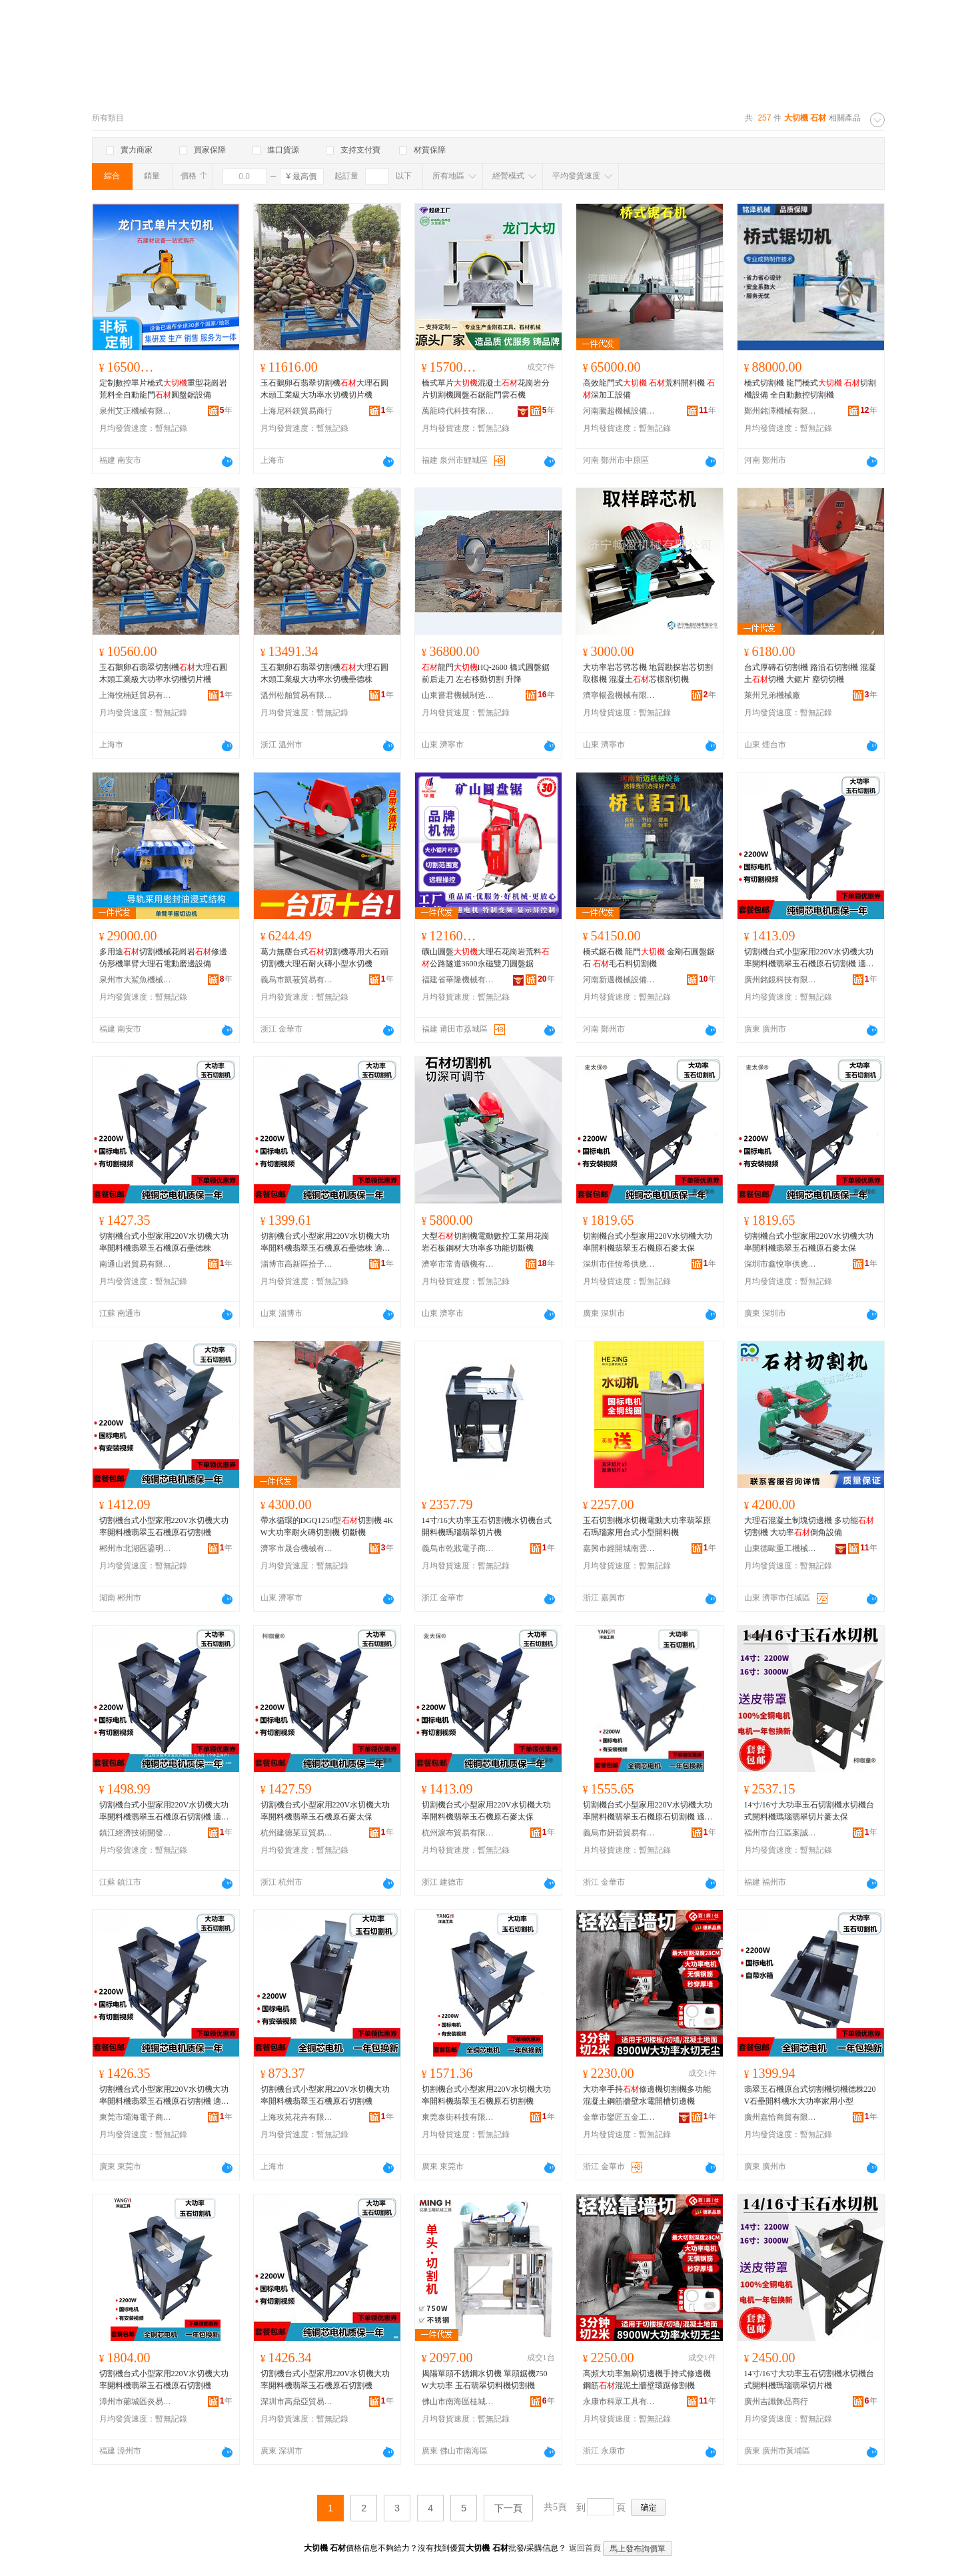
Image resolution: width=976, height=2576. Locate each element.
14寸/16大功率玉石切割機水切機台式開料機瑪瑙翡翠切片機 (487, 1526)
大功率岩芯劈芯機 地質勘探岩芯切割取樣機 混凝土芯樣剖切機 (648, 673)
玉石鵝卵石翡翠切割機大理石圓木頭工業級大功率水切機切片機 (324, 389)
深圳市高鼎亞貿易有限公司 (297, 2401)
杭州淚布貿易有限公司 (458, 1832)
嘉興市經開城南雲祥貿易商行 (619, 1548)
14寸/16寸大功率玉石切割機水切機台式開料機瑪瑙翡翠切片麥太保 (809, 1810)
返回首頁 (585, 2548)
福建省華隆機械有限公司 (458, 979)
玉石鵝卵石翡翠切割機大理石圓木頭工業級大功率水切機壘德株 (324, 673)
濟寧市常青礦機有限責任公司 (458, 1264)
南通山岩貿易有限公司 (136, 1264)
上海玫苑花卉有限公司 (297, 2117)
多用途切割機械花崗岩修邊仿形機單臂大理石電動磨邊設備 (163, 957)
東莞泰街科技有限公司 (458, 2117)
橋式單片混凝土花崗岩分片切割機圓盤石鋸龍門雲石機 (486, 389)
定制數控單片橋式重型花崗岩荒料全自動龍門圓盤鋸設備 (163, 389)
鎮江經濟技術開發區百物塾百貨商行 (136, 1832)
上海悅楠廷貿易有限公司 (136, 695)
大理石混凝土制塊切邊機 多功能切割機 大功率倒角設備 (809, 1526)
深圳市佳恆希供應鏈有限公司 (619, 1264)
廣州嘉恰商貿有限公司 (780, 2117)
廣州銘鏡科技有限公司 (780, 979)
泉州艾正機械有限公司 (136, 411)
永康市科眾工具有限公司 (619, 2401)
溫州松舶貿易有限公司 (297, 695)
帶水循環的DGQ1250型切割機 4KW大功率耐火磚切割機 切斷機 (327, 1526)
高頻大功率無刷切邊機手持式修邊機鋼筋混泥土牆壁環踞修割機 (647, 2379)
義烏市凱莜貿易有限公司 (297, 979)
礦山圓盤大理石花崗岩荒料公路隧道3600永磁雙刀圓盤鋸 (486, 957)
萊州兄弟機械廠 (772, 695)
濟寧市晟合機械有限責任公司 (297, 1548)
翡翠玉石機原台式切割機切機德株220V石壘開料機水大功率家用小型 (810, 2095)
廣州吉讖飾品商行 (776, 2401)
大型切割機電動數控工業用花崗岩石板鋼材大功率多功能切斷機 (486, 1242)
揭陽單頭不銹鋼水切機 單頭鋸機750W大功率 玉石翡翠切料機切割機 (485, 2379)
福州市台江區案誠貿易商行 (780, 1832)
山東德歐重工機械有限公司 (780, 1548)
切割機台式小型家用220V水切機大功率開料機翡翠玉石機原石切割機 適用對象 (809, 958)
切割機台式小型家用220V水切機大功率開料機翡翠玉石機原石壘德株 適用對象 (325, 1242)
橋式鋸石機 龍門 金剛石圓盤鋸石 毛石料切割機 (649, 957)
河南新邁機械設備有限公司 (619, 979)
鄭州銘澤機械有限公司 (780, 411)
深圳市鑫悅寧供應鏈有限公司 (780, 1264)
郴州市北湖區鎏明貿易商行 (136, 1548)
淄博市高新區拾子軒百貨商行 (297, 1264)
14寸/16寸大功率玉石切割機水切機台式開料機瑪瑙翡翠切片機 (809, 2379)
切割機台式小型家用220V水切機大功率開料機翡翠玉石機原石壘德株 (164, 1242)
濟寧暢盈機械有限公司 (619, 695)
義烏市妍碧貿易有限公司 (619, 1832)
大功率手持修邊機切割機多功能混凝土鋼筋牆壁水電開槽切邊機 (647, 2095)
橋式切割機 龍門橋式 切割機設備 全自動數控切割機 (810, 389)
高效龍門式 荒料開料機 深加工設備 (649, 389)
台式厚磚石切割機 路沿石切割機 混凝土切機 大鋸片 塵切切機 (810, 673)
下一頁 (508, 2508)
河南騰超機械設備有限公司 (619, 411)
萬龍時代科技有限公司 (458, 411)
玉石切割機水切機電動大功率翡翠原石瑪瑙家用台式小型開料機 (647, 1526)
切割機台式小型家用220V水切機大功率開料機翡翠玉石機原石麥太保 (648, 1242)
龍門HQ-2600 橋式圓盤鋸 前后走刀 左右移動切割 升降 (486, 673)
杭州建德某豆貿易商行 (297, 1832)
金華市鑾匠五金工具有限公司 (619, 2117)
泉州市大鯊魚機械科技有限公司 (136, 979)
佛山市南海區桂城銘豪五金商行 (458, 2401)
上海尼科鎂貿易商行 (296, 411)
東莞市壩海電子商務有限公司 (136, 2117)
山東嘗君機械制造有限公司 (458, 695)
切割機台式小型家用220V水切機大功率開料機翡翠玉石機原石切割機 (164, 1526)
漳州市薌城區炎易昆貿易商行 (136, 2401)
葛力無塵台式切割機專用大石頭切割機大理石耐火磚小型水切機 (324, 957)
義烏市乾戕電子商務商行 (458, 1548)
